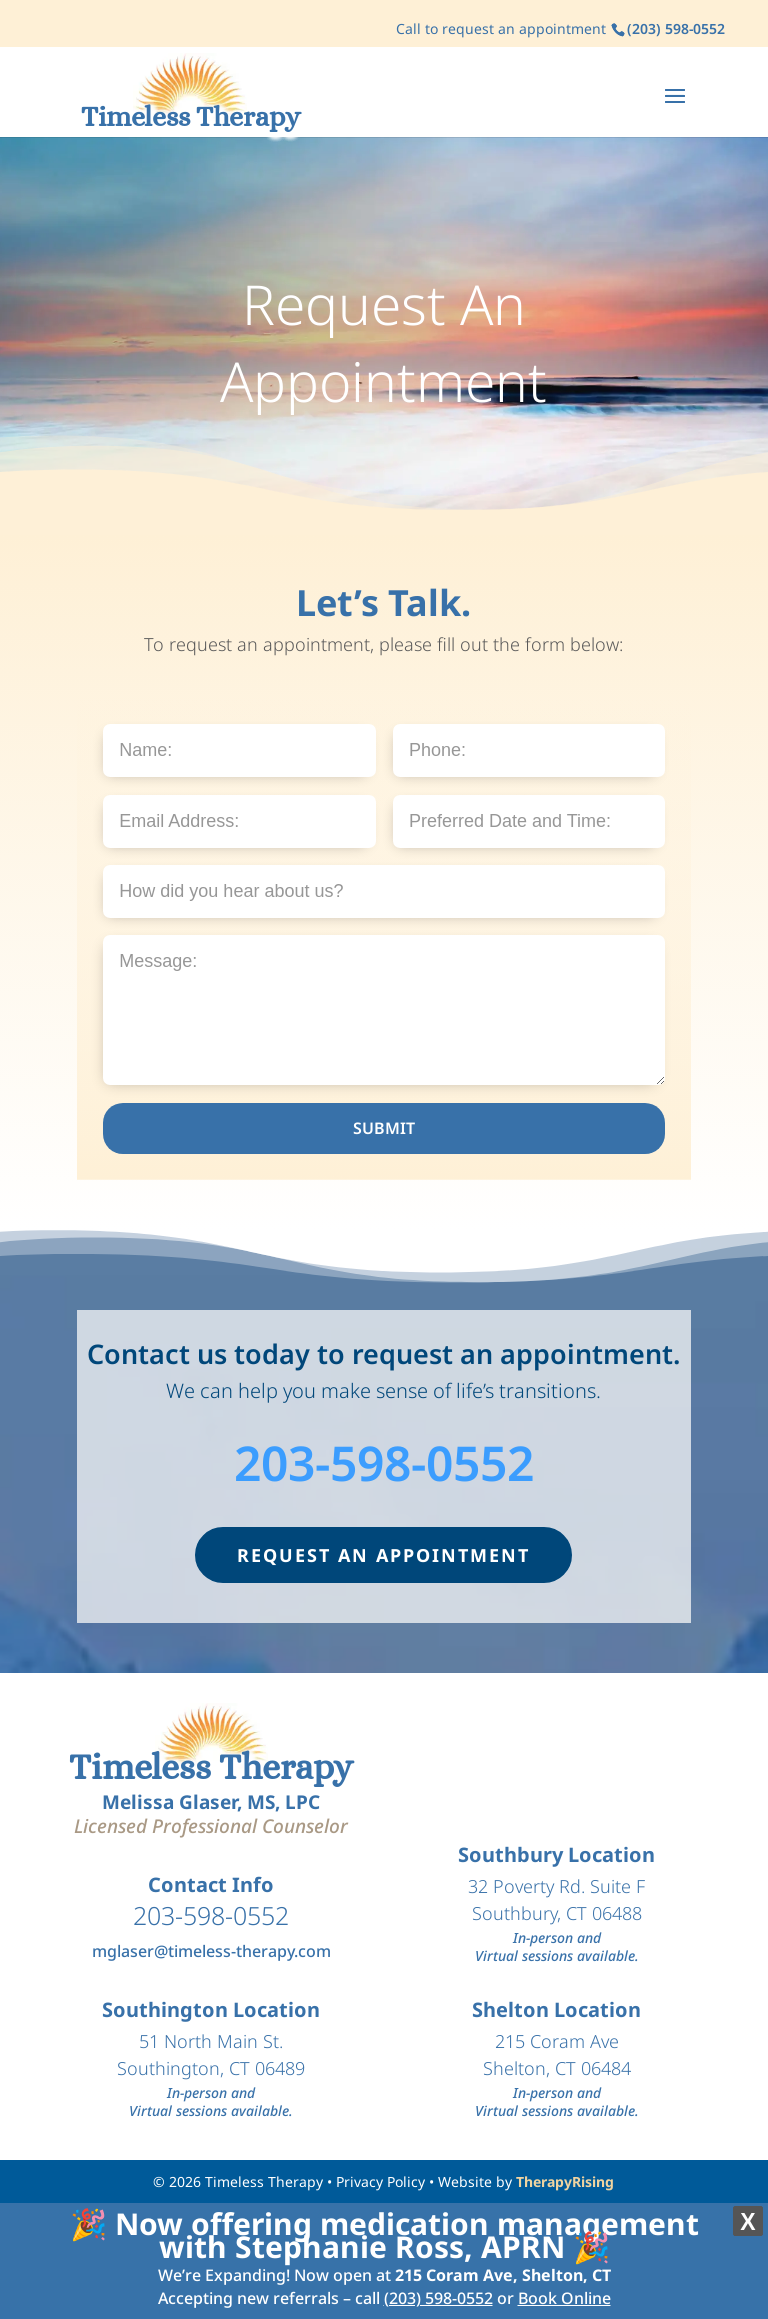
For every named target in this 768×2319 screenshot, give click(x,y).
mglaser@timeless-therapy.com (211, 1951)
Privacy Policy (380, 2181)
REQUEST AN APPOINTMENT (383, 1555)
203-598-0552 (384, 1462)
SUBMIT (384, 1128)
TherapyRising (565, 2181)
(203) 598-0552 (438, 2298)
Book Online (564, 2298)
